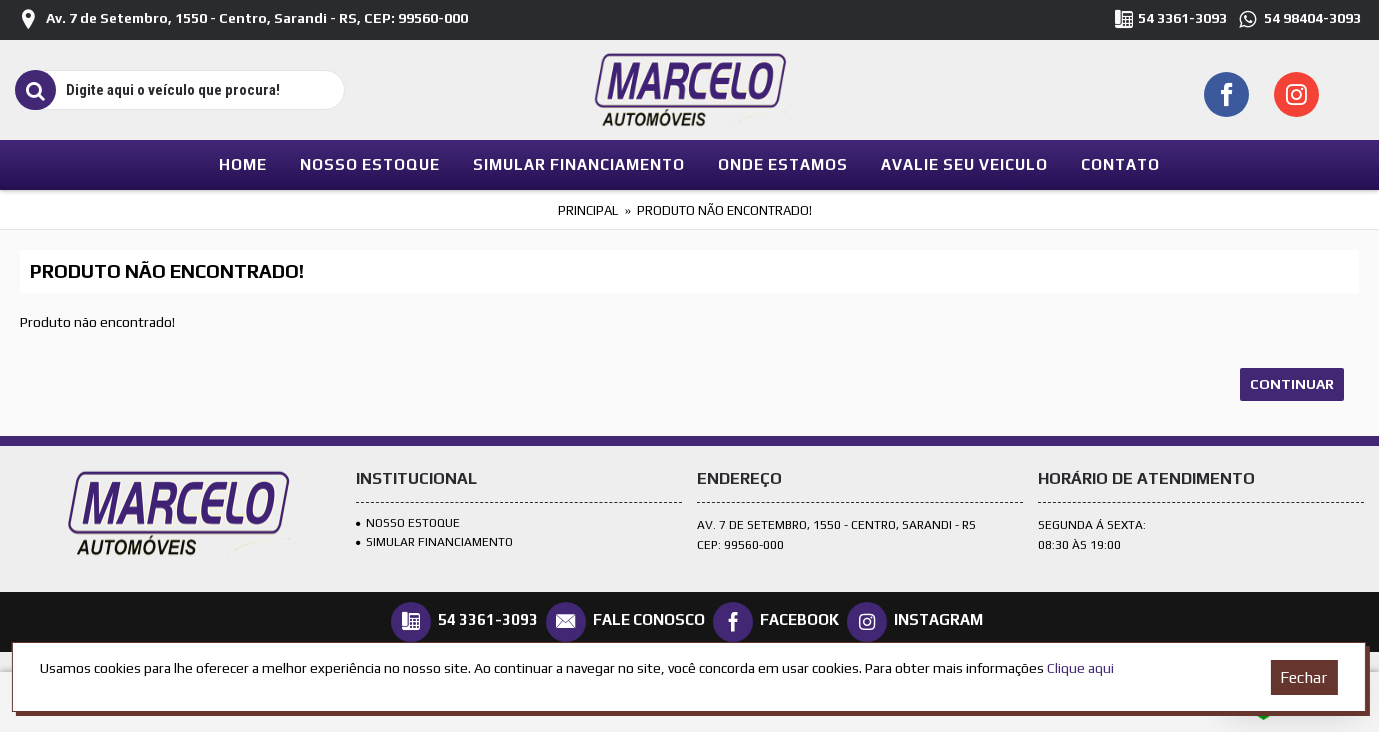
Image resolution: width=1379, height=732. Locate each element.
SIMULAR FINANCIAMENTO (434, 542)
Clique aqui (1080, 668)
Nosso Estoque (408, 523)
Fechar (1303, 677)
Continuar (1292, 384)
